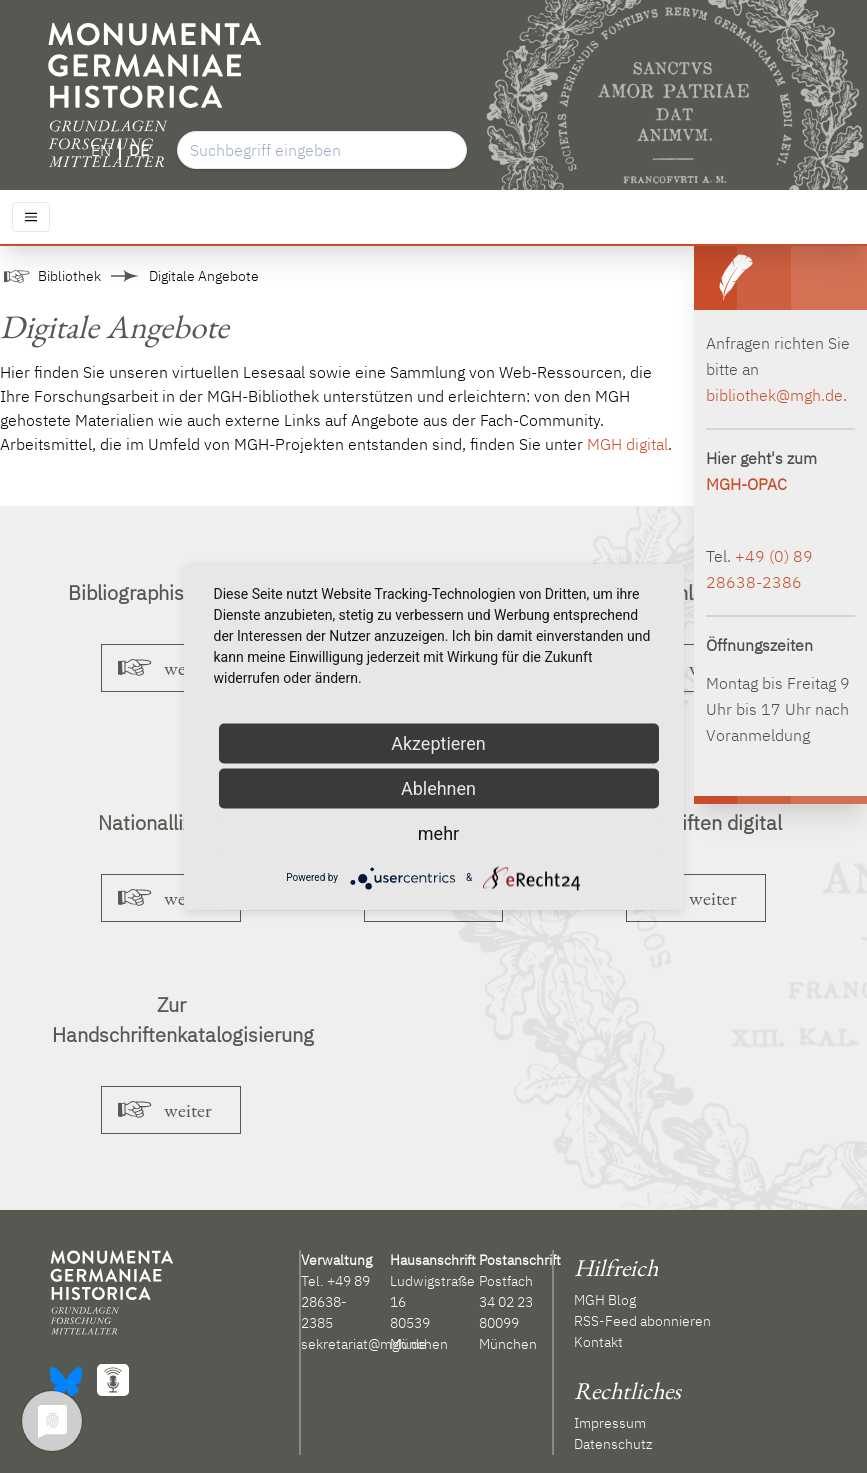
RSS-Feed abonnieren (642, 1321)
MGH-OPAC (746, 484)
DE (139, 150)
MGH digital (627, 444)
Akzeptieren (438, 742)
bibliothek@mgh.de (774, 395)
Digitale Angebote (204, 276)
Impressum (610, 1423)
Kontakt (598, 1342)
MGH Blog (605, 1300)
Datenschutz (613, 1444)
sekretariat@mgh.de (364, 1344)
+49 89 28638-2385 (335, 1302)
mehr (438, 832)
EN (101, 150)
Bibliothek (69, 276)
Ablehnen (438, 787)
